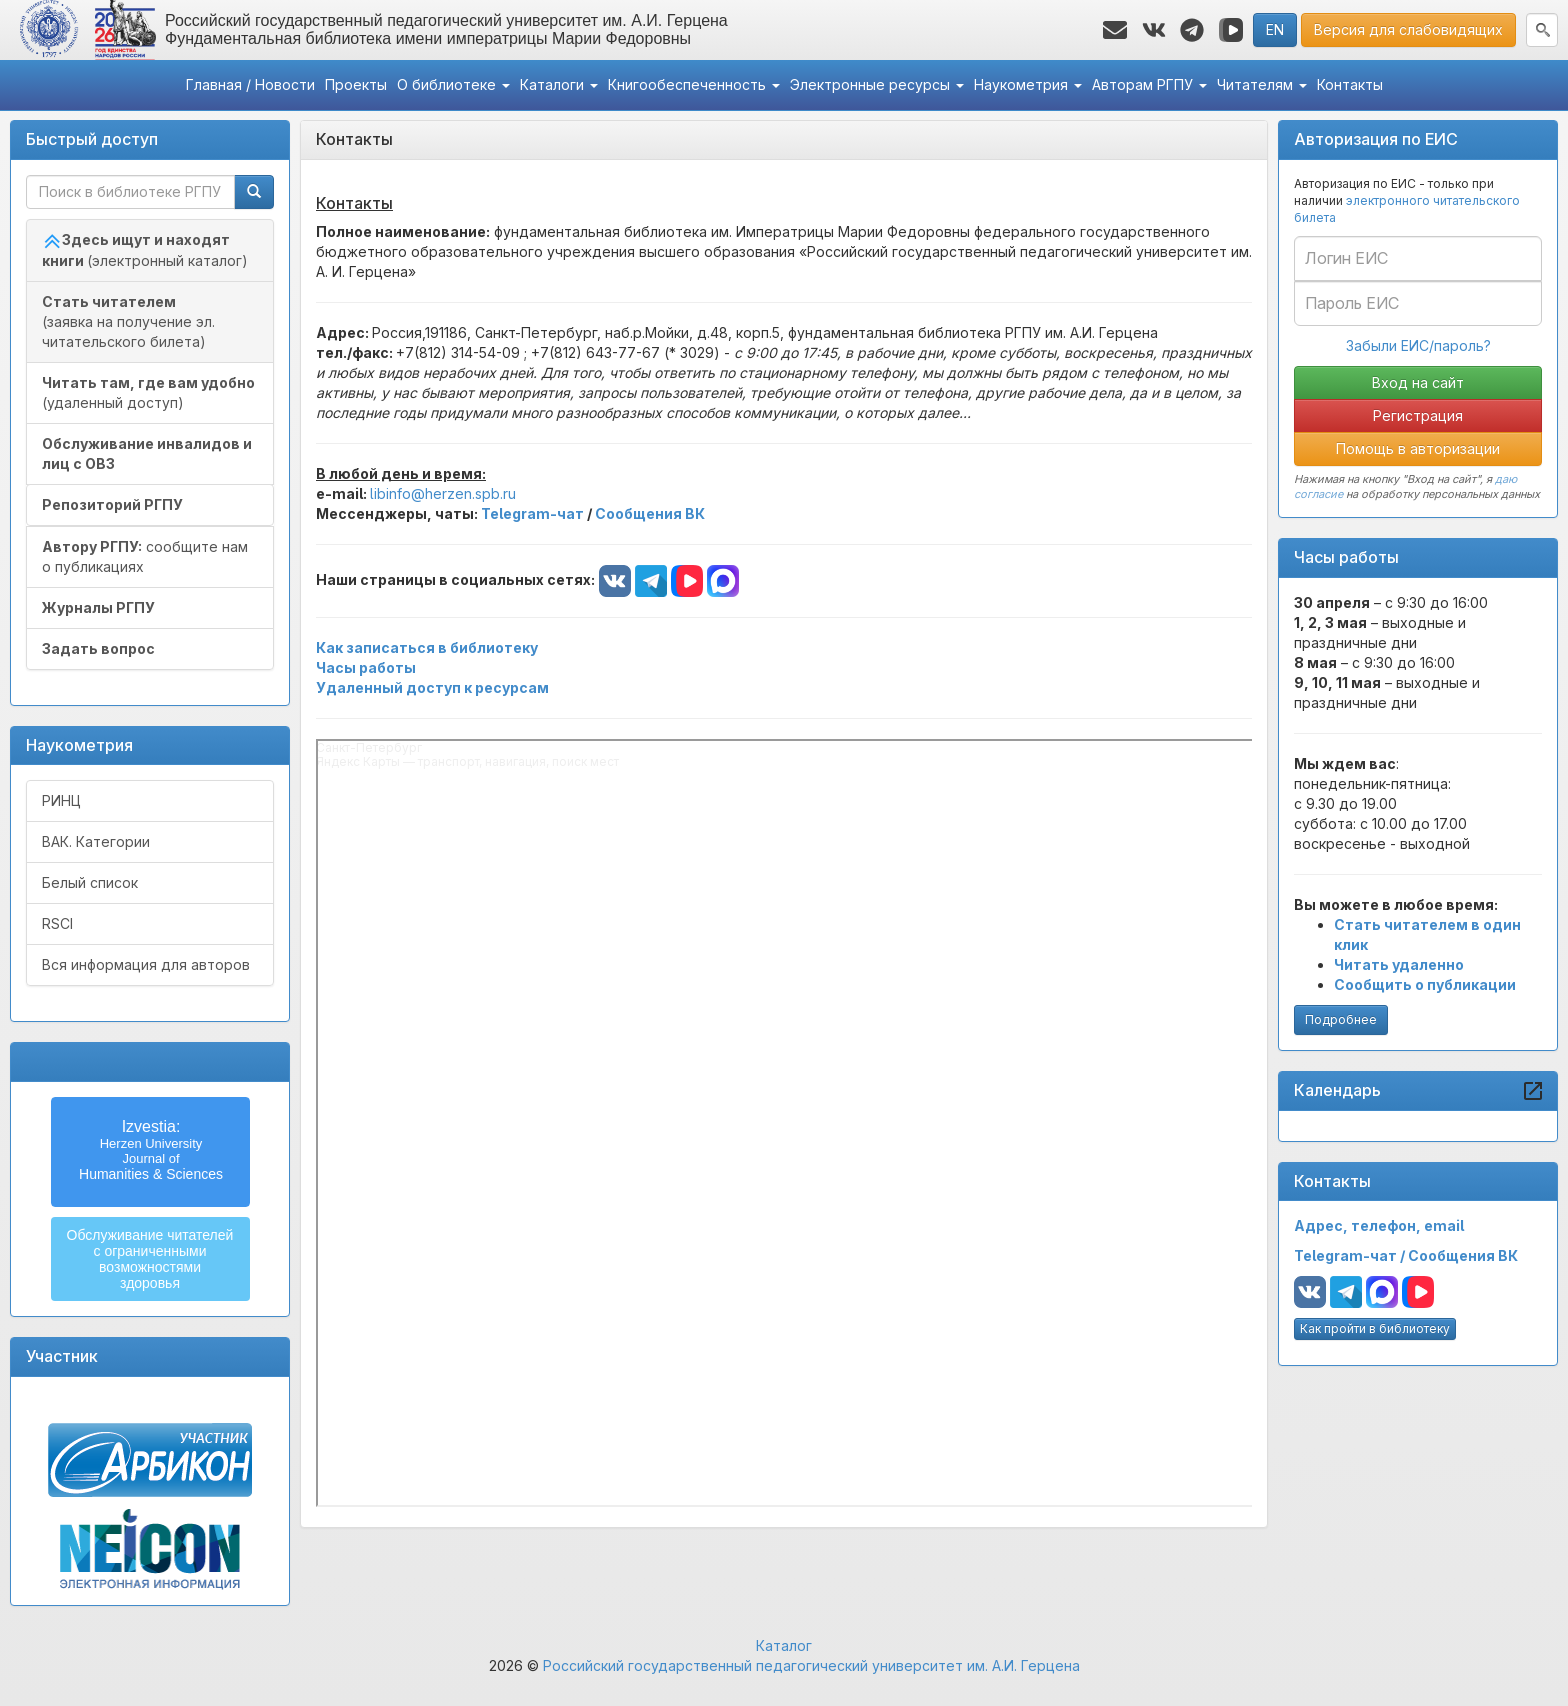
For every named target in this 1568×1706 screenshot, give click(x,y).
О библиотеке (453, 84)
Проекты (356, 84)
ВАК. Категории (96, 841)
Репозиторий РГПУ (112, 504)
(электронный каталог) (145, 250)
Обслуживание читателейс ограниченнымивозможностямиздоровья (150, 1259)
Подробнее (1341, 1019)
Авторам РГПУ (1149, 84)
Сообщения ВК (1463, 1255)
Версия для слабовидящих (1408, 29)
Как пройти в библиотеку (1375, 1328)
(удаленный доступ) (148, 392)
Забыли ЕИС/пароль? (1418, 345)
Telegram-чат (532, 513)
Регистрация (1418, 415)
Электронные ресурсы (877, 84)
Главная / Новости (250, 84)
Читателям (1262, 84)
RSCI (57, 923)
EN (1275, 29)
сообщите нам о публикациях (145, 556)
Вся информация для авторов (146, 964)
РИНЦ (61, 800)
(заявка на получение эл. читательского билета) (128, 321)
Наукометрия (1028, 84)
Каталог (784, 1645)
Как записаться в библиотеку (427, 647)
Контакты (1350, 84)
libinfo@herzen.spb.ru (443, 493)
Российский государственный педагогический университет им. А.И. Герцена (811, 1665)
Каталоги (559, 84)
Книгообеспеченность (694, 84)
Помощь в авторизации (1418, 448)
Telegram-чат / (1351, 1255)
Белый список (90, 882)
